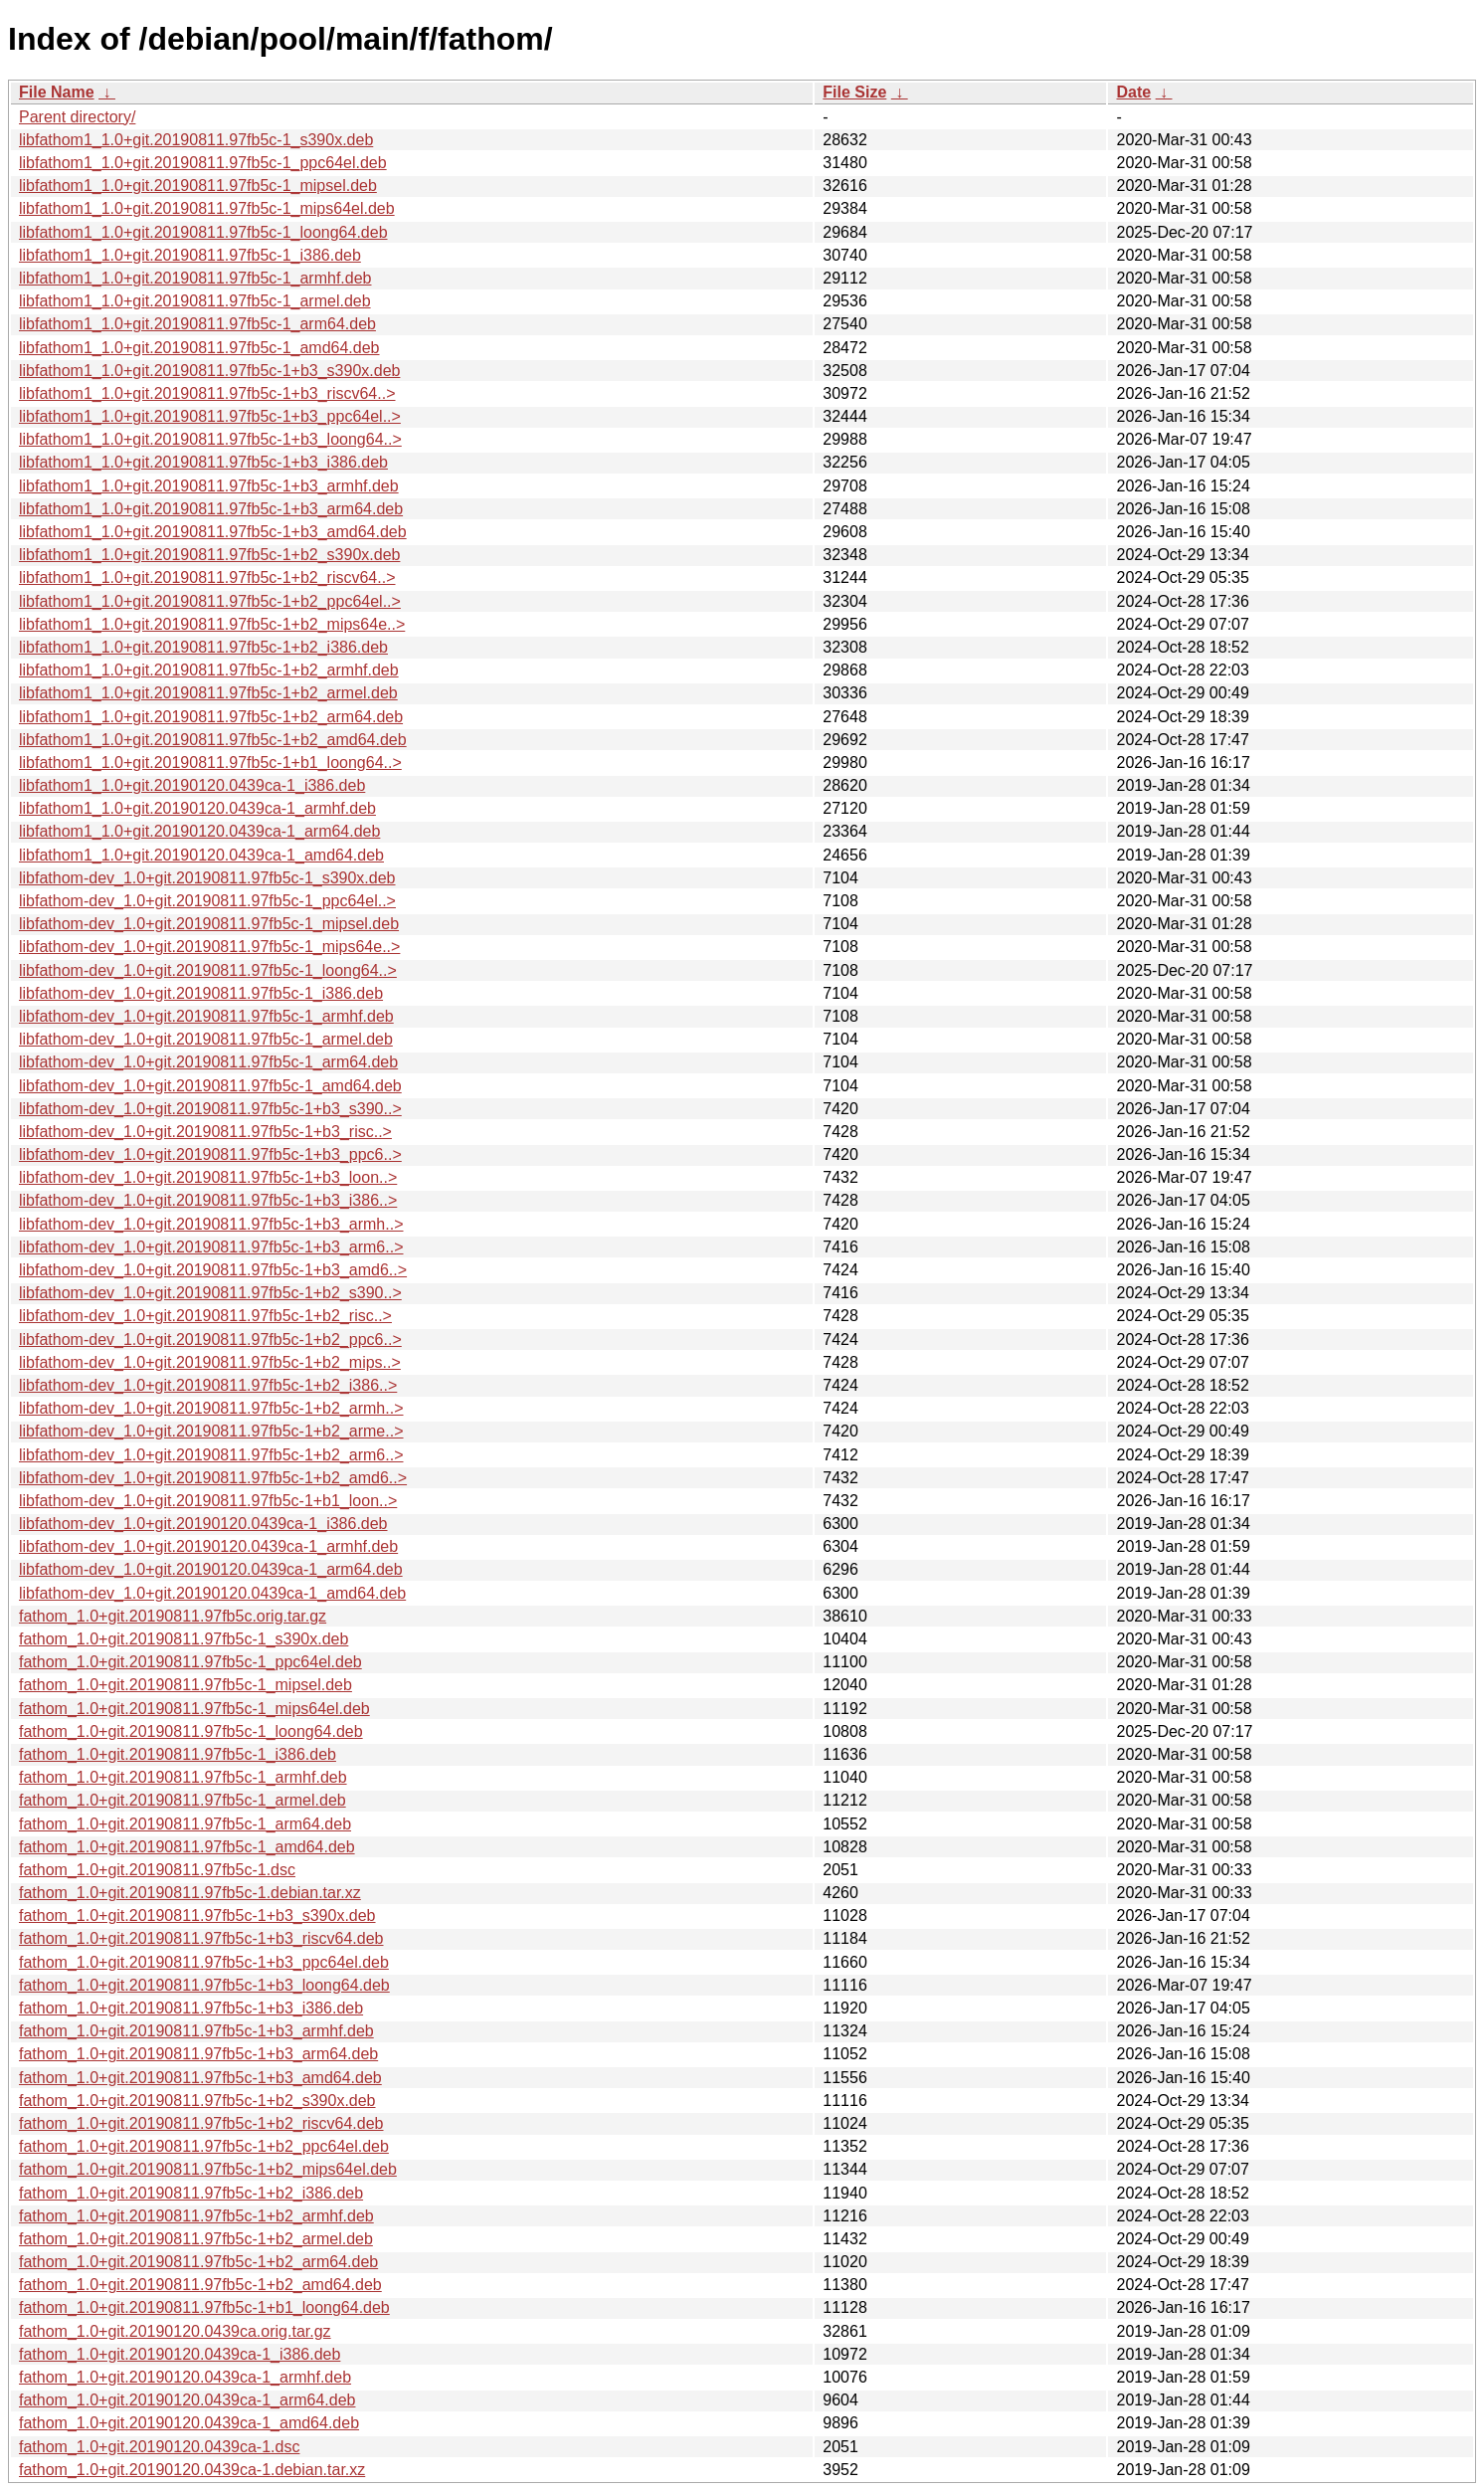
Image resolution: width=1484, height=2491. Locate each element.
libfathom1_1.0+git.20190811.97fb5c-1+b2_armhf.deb (209, 670)
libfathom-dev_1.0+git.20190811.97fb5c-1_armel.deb (206, 1039)
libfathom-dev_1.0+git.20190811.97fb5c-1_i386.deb (201, 993)
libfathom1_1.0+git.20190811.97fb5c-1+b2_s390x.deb (209, 554)
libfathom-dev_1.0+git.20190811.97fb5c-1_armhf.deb (206, 1016)
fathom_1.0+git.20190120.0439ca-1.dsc (159, 2446)
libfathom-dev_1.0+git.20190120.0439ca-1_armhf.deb (208, 1546)
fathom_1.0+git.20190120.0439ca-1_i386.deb (179, 2354)
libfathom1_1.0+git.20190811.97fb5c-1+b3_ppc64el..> (210, 416)
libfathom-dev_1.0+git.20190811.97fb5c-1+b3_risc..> (205, 1131)
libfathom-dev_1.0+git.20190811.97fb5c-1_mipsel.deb (209, 923)
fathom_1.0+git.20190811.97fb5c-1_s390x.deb (183, 1638)
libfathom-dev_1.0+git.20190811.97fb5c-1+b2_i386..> (208, 1385)
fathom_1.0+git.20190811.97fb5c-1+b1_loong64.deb (204, 2307)
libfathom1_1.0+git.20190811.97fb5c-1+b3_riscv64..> (207, 393)
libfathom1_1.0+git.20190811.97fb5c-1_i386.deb (190, 255)
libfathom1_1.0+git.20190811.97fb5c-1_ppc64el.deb (203, 162)
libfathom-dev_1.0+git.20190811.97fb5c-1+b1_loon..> (208, 1500)
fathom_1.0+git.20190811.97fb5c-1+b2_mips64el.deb (208, 2169)
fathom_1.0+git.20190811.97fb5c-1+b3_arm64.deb (198, 2053)
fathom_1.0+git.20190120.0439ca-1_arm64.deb (187, 2400)
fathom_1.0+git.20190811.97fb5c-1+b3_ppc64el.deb (204, 1962)
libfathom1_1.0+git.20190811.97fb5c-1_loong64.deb (203, 232)
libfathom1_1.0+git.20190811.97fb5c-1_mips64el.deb (207, 208)
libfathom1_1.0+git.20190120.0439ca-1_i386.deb (192, 785)
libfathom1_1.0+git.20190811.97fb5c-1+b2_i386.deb (203, 647)
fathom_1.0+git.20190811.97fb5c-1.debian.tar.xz (190, 1892)
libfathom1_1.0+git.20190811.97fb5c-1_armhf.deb (195, 278)
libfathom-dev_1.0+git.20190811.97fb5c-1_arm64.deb (208, 1062)
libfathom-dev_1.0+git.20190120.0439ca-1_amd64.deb (212, 1593)
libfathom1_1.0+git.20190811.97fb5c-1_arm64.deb (197, 323)
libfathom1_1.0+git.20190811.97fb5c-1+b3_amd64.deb (213, 531)
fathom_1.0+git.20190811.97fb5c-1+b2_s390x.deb (197, 2100)
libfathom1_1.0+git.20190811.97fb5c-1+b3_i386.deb (203, 462)
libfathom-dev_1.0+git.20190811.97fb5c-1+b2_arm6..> (211, 1454)
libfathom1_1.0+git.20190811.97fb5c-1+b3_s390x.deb (209, 370)
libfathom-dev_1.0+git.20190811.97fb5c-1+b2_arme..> (211, 1431)
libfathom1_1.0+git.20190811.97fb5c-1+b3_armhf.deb (209, 486)
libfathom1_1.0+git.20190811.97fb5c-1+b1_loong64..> (210, 762)
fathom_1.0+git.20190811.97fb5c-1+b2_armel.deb (196, 2238)
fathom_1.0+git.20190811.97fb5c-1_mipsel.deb (185, 1684)
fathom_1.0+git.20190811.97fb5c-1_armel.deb (182, 1800)
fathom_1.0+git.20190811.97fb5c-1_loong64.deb (191, 1731)
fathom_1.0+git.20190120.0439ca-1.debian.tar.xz (192, 2469)
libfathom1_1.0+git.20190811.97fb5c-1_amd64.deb (199, 347)
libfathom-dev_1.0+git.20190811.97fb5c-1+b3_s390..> (210, 1108)
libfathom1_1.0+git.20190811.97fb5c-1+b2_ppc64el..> (210, 601)
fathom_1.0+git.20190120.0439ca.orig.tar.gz (175, 2331)
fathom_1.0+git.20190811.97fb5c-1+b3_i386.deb (191, 2008)
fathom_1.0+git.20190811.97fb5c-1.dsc (157, 1869)
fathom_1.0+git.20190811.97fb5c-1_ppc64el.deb (190, 1661)
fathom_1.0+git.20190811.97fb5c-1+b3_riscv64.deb (201, 1938)
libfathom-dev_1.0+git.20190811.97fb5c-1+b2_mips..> (210, 1362)
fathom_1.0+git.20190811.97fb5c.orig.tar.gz (172, 1616)
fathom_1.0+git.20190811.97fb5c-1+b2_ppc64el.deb (204, 2146)
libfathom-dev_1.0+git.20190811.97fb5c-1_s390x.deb (207, 877)
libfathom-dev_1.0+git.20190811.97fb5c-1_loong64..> (208, 970)
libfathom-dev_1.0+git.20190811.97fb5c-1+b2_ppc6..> (210, 1339)
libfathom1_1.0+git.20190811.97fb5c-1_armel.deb (195, 300)
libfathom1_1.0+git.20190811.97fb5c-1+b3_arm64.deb (211, 508)
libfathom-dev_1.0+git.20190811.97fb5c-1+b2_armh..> (211, 1408)
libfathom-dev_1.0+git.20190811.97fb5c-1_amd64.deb (210, 1085)
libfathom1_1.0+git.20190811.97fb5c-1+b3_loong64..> (210, 439)
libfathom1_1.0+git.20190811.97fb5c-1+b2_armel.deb (208, 692)
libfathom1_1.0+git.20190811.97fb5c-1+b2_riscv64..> (207, 577)
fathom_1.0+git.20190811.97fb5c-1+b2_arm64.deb (198, 2261)
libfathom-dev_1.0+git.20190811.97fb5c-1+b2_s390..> (210, 1292)
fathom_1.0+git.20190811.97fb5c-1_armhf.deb (183, 1777)
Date (1133, 92)
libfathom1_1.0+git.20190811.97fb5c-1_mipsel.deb (198, 185)
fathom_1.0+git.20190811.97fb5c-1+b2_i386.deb (191, 2193)
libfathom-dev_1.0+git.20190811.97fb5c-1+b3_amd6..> (213, 1269)
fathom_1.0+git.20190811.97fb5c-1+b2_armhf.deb (196, 2215)
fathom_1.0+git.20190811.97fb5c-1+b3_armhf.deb (196, 2030)
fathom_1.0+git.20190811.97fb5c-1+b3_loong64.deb (204, 1985)
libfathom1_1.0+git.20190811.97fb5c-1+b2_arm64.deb (211, 716)
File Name (56, 92)
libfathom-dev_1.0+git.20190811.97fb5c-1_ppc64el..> (207, 900)
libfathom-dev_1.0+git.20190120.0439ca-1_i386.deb (203, 1523)
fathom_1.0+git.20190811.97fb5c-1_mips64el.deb (194, 1708)
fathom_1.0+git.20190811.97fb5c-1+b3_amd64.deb (200, 2077)
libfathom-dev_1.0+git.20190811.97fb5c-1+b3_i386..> (208, 1200)
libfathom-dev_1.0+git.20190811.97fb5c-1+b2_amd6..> (213, 1477)
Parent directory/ (77, 116)
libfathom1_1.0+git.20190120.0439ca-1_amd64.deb (201, 855)
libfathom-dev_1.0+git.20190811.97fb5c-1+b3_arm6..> (211, 1247)
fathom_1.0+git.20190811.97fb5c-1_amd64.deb (187, 1846)
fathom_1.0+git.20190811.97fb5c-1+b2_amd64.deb (200, 2284)
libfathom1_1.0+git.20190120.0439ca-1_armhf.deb (197, 808)
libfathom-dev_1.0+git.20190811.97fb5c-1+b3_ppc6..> (210, 1154)
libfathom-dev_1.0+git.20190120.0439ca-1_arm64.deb (211, 1569)
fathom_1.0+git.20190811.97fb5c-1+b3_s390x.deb (197, 1915)
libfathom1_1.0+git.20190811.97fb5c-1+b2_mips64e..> (212, 624)
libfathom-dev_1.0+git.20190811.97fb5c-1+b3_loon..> (208, 1177)
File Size (854, 92)
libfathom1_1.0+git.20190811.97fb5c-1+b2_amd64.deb (213, 739)
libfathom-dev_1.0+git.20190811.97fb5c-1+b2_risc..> (205, 1315)
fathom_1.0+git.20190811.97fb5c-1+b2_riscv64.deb (201, 2123)
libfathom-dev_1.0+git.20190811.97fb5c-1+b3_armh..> (211, 1224)
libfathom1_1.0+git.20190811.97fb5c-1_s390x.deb (196, 139)
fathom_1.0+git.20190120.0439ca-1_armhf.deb (185, 2377)
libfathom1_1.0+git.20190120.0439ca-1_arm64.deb (199, 831)
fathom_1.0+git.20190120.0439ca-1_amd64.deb (189, 2422)
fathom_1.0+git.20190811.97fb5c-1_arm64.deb (185, 1824)
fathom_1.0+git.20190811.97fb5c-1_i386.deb (177, 1754)
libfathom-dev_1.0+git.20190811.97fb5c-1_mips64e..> (209, 946)
